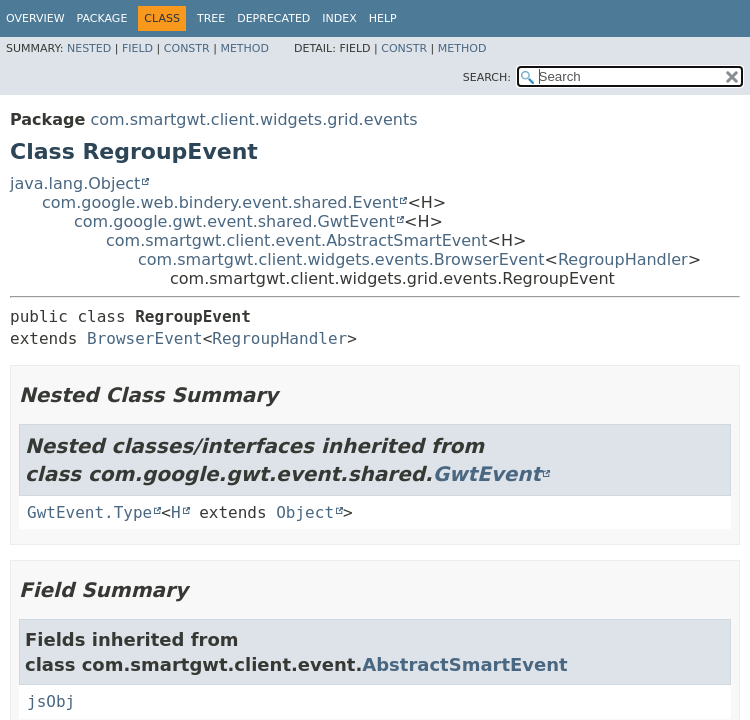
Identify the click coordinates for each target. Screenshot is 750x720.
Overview (35, 18)
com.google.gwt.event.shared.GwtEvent (234, 221)
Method (244, 48)
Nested (89, 48)
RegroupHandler (623, 259)
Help (383, 18)
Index (339, 18)
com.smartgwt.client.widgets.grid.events (253, 119)
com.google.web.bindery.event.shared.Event (220, 202)
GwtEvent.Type (89, 512)
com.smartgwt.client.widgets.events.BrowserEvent (341, 259)
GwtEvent (487, 474)
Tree (211, 18)
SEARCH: (487, 77)
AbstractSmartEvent (464, 664)
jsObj (51, 701)
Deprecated (273, 18)
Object (305, 512)
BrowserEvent (145, 338)
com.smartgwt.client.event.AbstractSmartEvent (297, 240)
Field (137, 48)
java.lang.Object (75, 183)
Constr (187, 48)
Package (102, 18)
